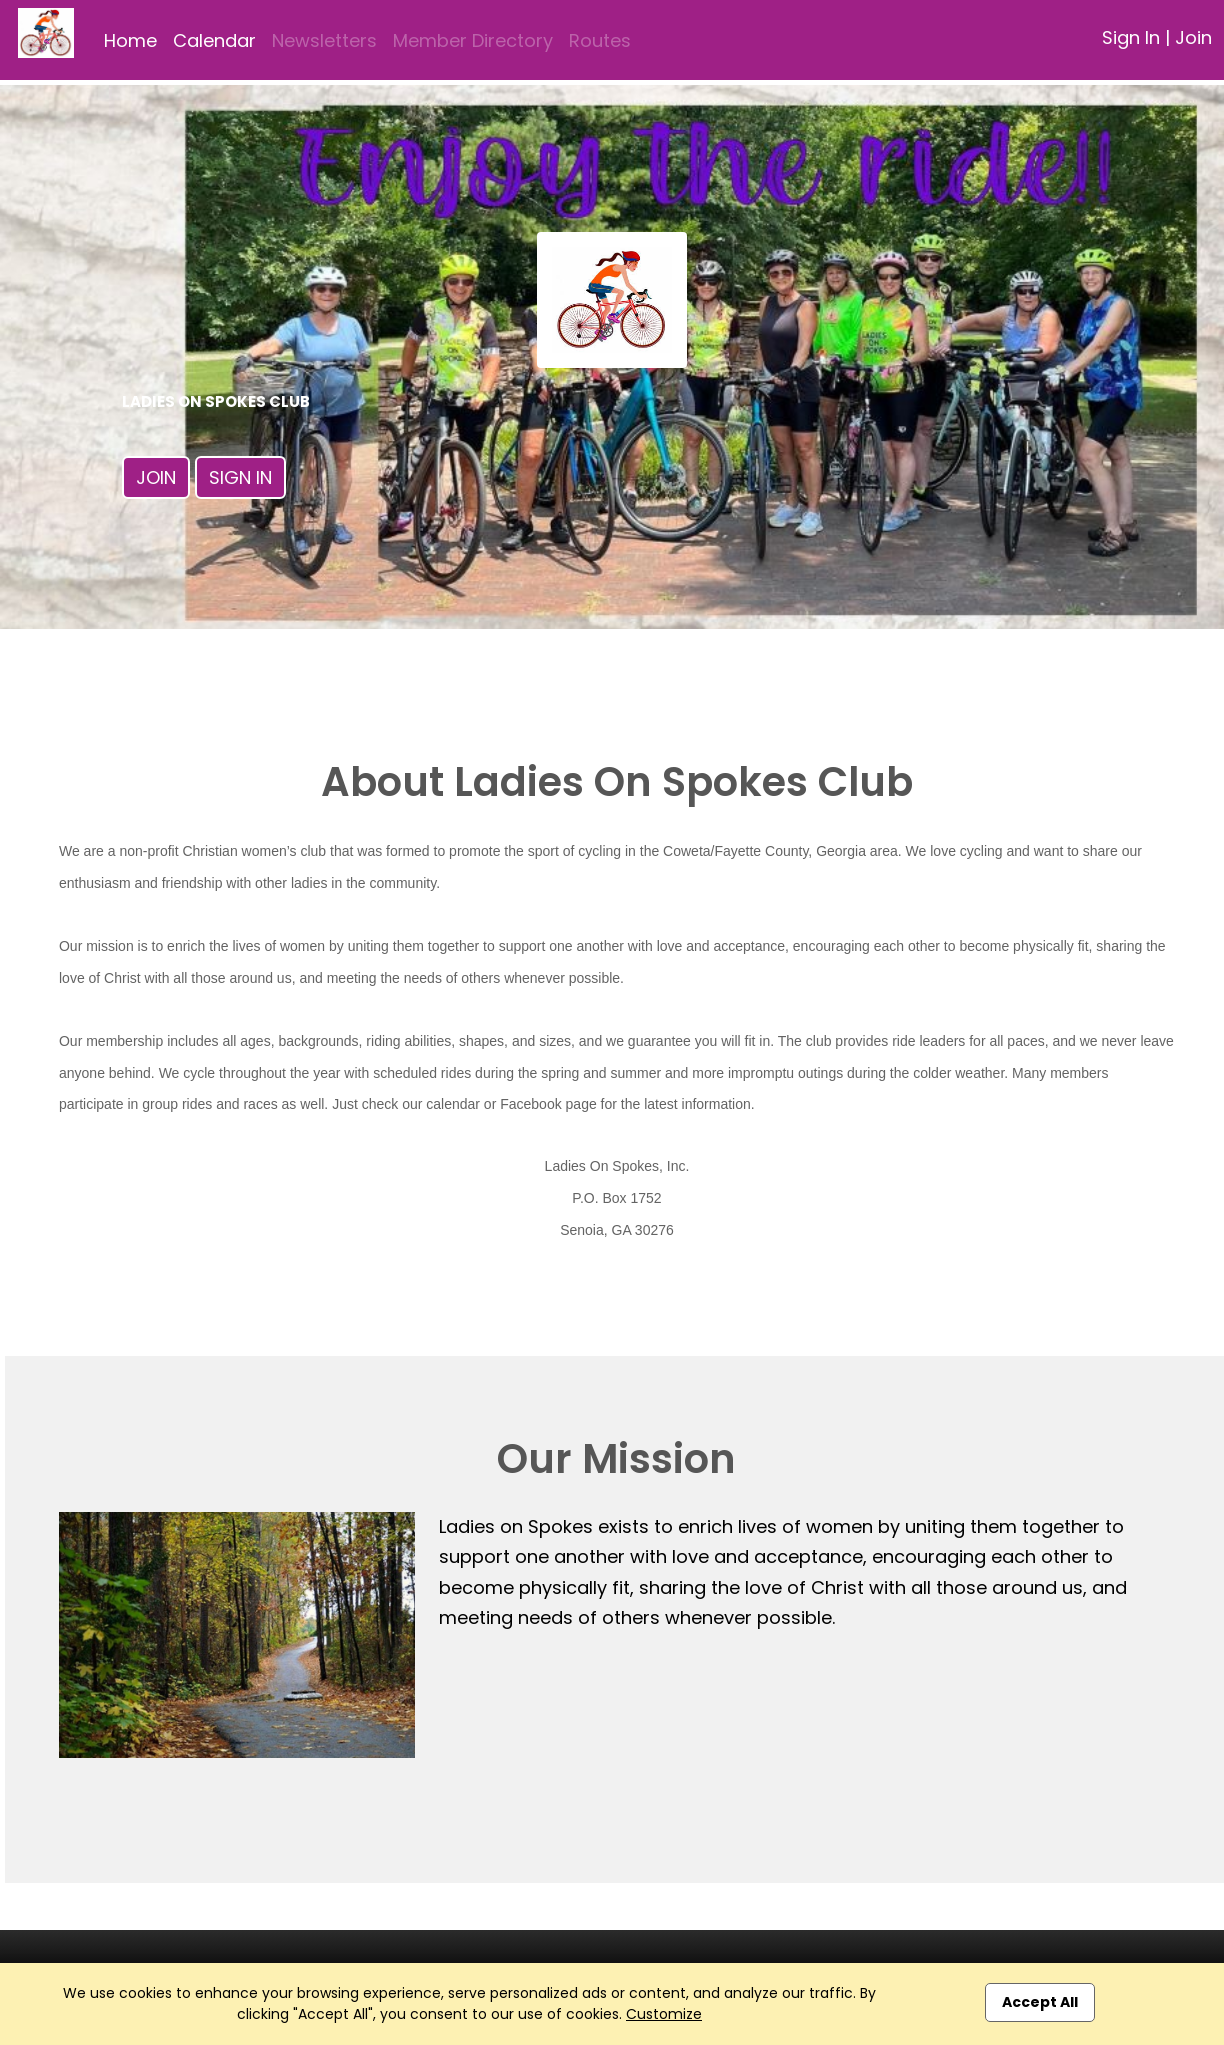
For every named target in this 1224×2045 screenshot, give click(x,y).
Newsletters (324, 40)
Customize (664, 2014)
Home (130, 40)
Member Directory (473, 40)
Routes (600, 40)
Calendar (214, 40)
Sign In (1131, 37)
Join (1193, 37)
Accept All (1040, 2002)
